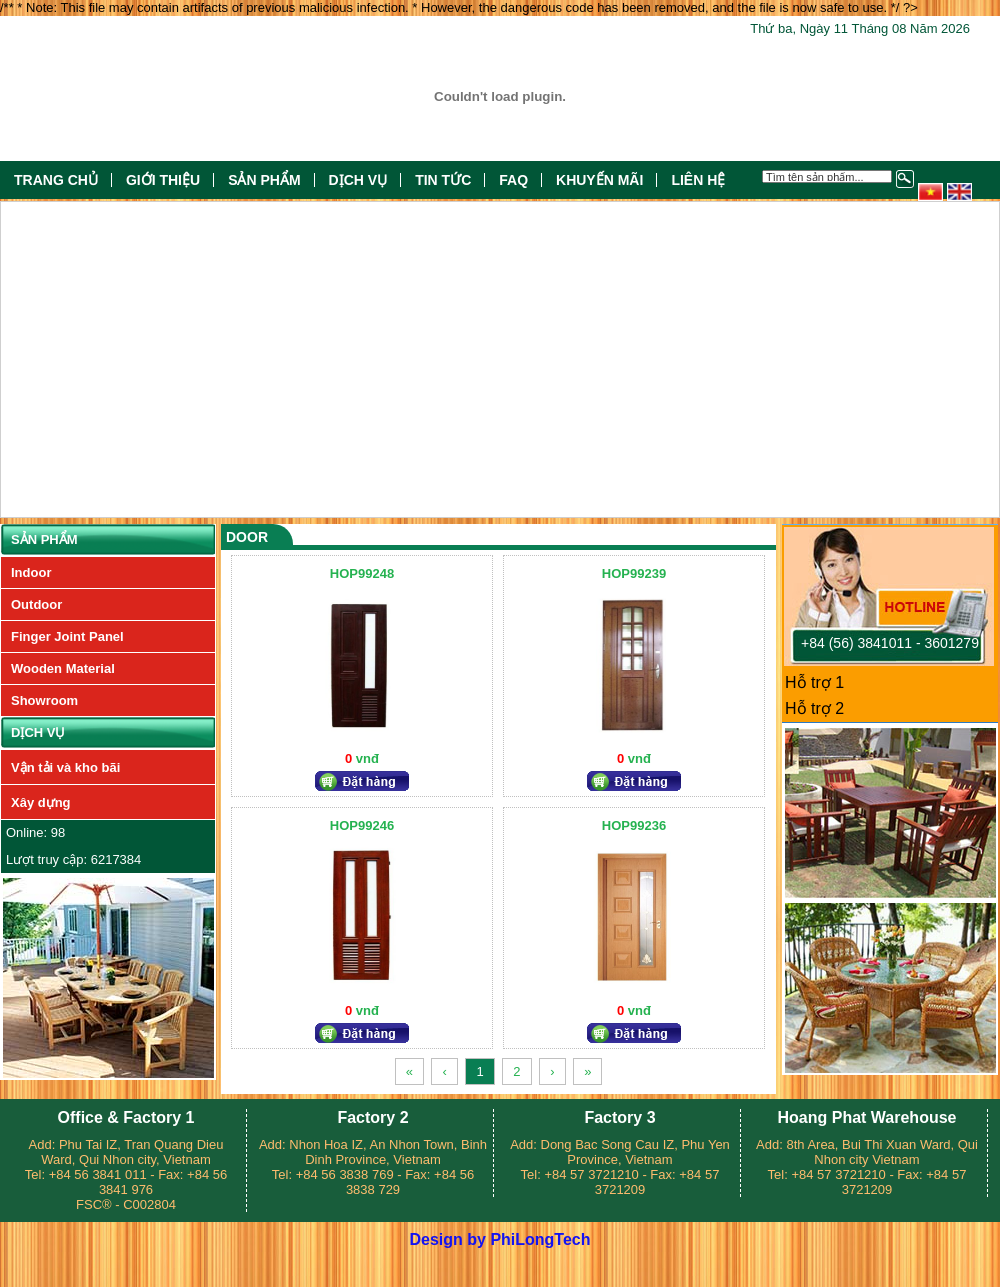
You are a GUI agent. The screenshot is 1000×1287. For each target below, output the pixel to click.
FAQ (513, 180)
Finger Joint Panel (67, 636)
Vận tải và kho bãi (65, 767)
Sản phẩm (264, 180)
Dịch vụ (358, 180)
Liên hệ (698, 180)
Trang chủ (56, 180)
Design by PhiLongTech (499, 1239)
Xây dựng (41, 802)
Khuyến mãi (599, 180)
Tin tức (443, 180)
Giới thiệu (163, 180)
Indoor (31, 572)
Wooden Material (63, 668)
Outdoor (36, 604)
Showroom (44, 700)
